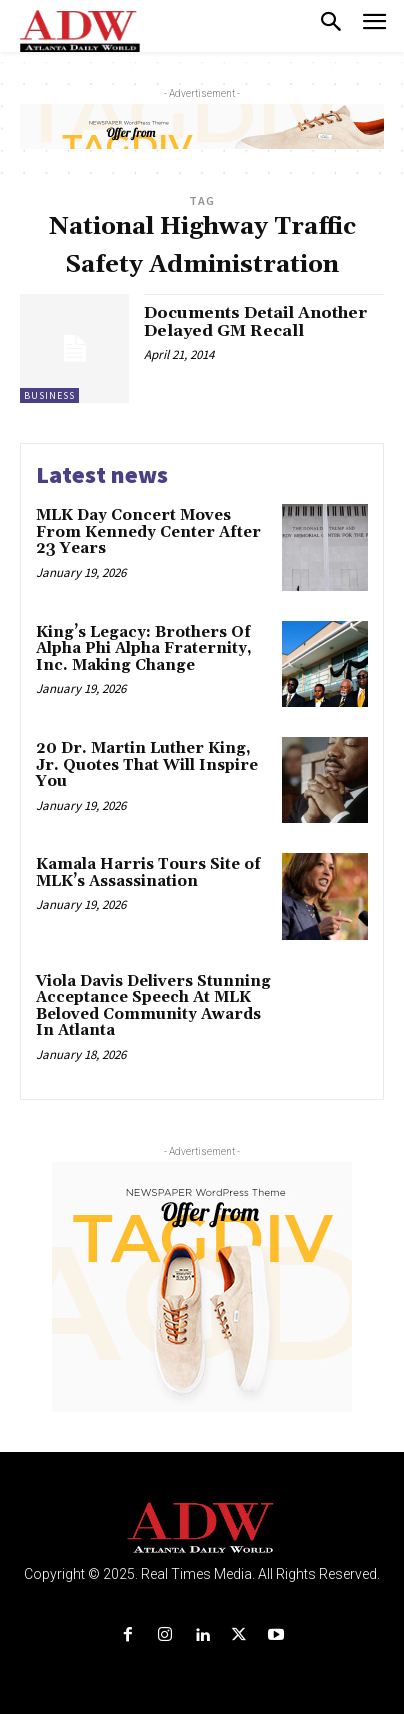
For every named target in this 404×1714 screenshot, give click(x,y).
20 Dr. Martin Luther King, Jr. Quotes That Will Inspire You (147, 765)
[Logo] (202, 1528)
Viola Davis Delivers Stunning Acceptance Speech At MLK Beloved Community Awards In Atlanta (153, 1006)
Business (49, 395)
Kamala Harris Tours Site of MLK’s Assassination (148, 873)
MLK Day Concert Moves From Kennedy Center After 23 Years (148, 532)
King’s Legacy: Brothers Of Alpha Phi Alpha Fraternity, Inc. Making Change (144, 649)
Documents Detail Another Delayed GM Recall (255, 322)
